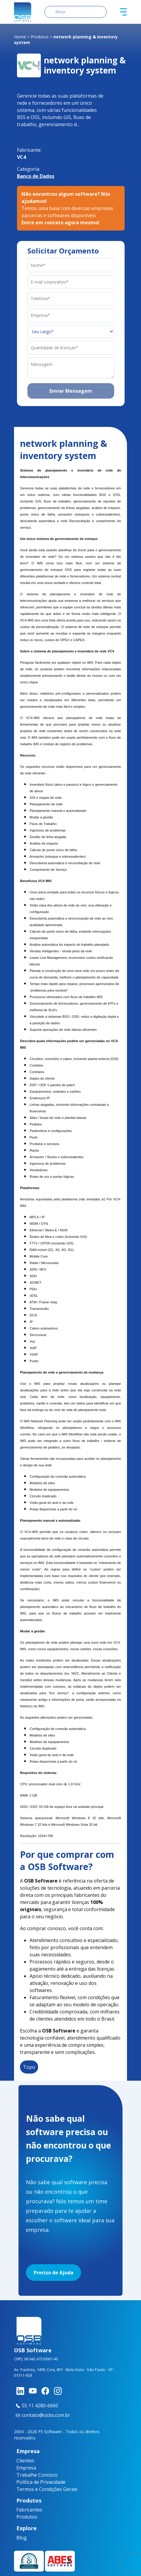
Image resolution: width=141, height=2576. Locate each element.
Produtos (40, 37)
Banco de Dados (35, 176)
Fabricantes (22, 2509)
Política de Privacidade (41, 2482)
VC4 (21, 157)
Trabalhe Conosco (37, 2475)
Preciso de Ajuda (53, 2272)
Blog (19, 2537)
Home (20, 37)
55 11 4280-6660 (36, 2405)
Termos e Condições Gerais (47, 2489)
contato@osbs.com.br (42, 2415)
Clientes (25, 2460)
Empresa (26, 2467)
